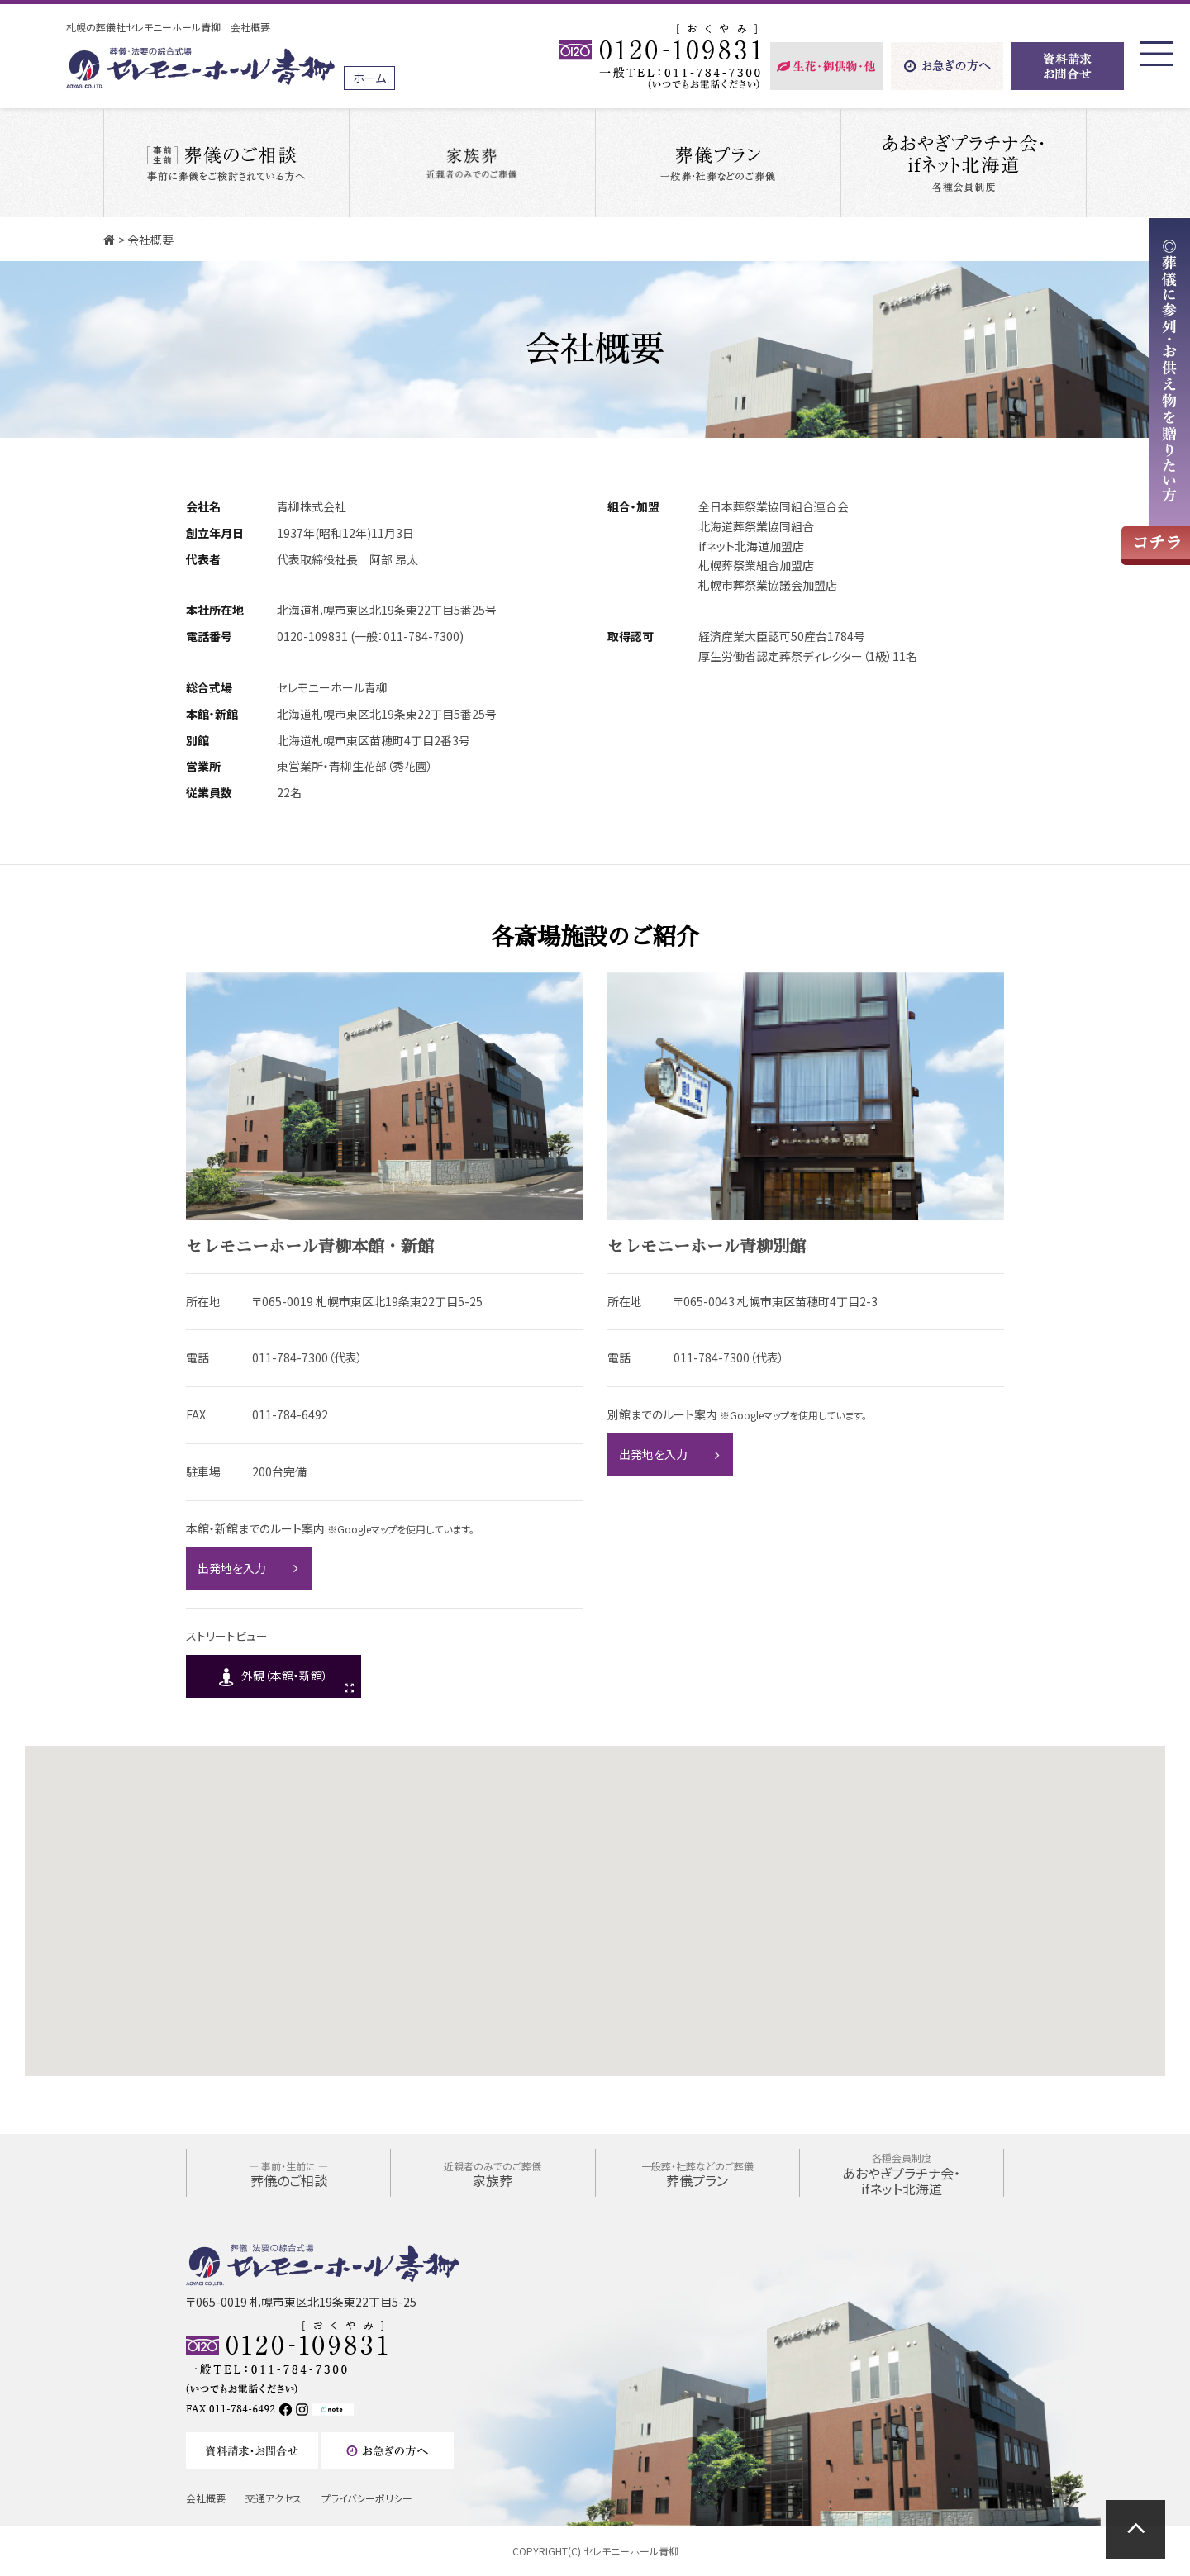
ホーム (369, 77)
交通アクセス (273, 2498)
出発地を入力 (232, 1568)
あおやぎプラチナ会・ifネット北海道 (901, 2174)
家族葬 (492, 2174)
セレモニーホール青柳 (630, 2551)
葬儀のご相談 (288, 2174)
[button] (601, 1811)
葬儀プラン (697, 2174)
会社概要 (206, 2498)
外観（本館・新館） (284, 1675)
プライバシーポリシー (366, 2498)
